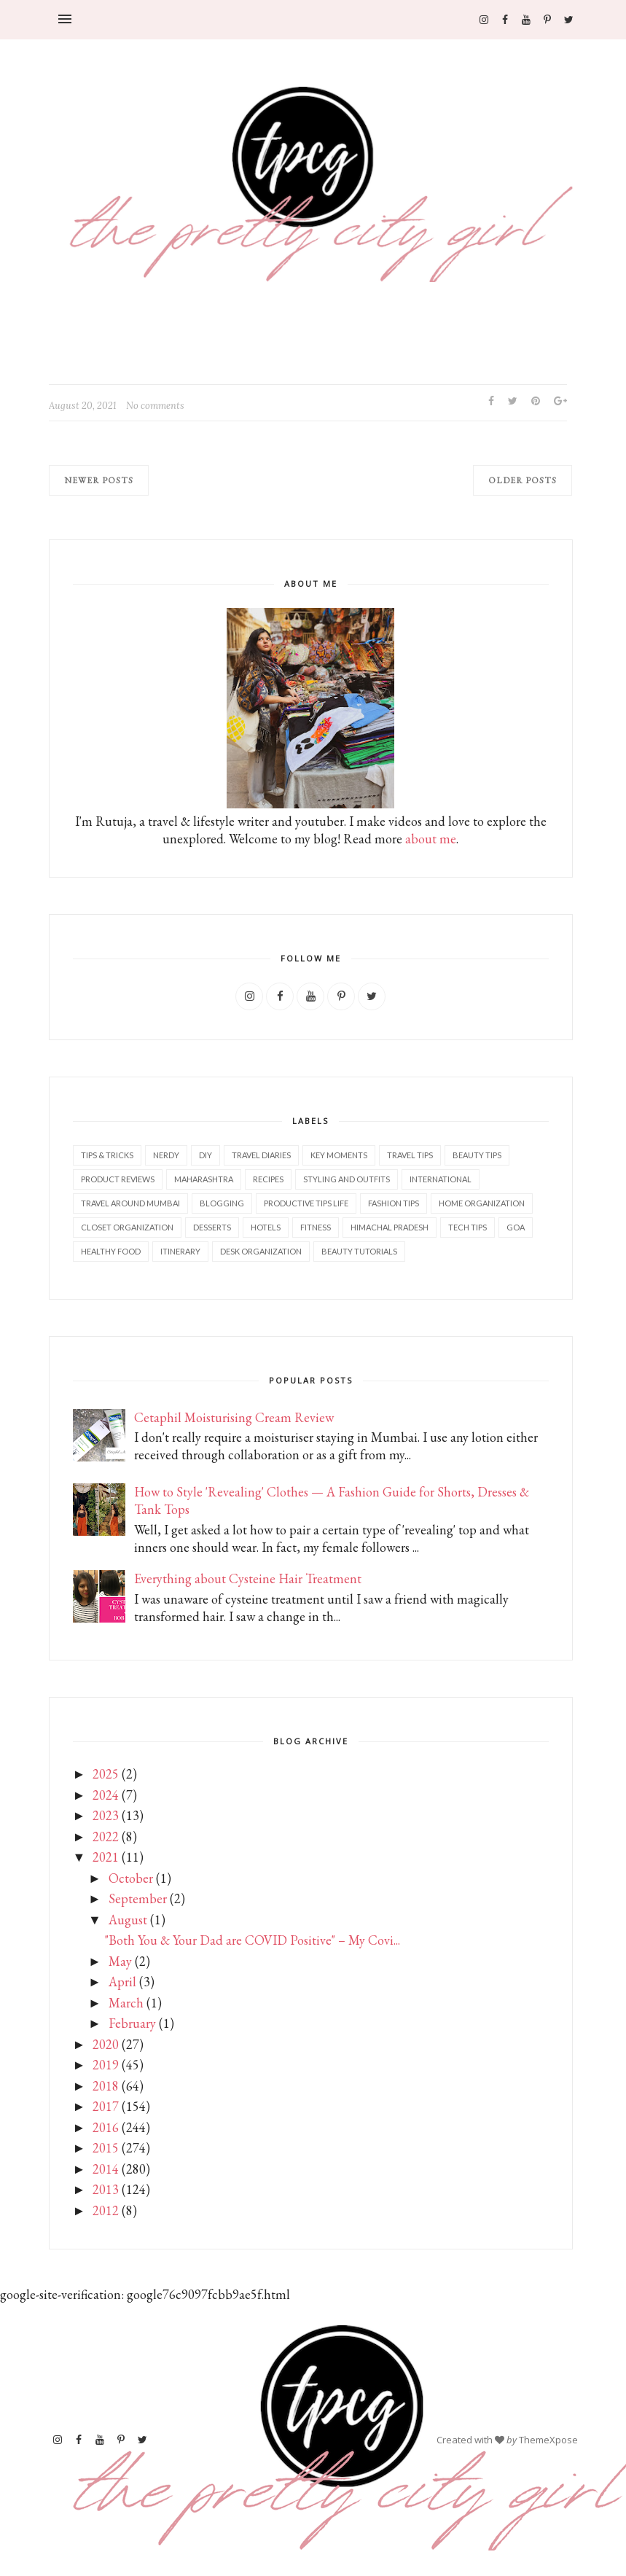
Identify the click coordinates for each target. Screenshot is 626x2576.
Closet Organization (127, 1227)
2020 (106, 2044)
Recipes (268, 1179)
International (441, 1179)
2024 (106, 1795)
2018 (106, 2085)
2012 (106, 2210)
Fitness (315, 1227)
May (120, 1961)
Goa (515, 1227)
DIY (205, 1155)
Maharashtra (203, 1179)
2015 (106, 2147)
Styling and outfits (346, 1179)
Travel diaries (261, 1155)
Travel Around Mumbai (130, 1203)
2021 (106, 1857)
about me (430, 838)
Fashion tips (393, 1203)
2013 (106, 2189)
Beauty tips (477, 1155)
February (132, 2023)
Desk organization (261, 1251)
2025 (106, 1773)
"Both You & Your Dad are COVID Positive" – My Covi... (252, 1940)
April (122, 1981)
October (131, 1878)
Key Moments (338, 1155)
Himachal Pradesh (390, 1227)
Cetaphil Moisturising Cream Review (234, 1417)
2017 (106, 2106)
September (138, 1898)
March (126, 2002)
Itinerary (180, 1251)
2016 (106, 2127)
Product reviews (117, 1179)
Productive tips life (306, 1203)
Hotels (266, 1227)
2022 (106, 1836)
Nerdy (166, 1155)
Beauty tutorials (359, 1251)
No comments (155, 405)
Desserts (212, 1227)
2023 (106, 1815)
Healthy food (111, 1251)
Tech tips (467, 1227)
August (128, 1919)
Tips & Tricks (107, 1155)
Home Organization (482, 1203)
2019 (106, 2064)
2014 (106, 2169)
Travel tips (410, 1155)
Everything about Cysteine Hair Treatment (247, 1578)
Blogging (222, 1203)
